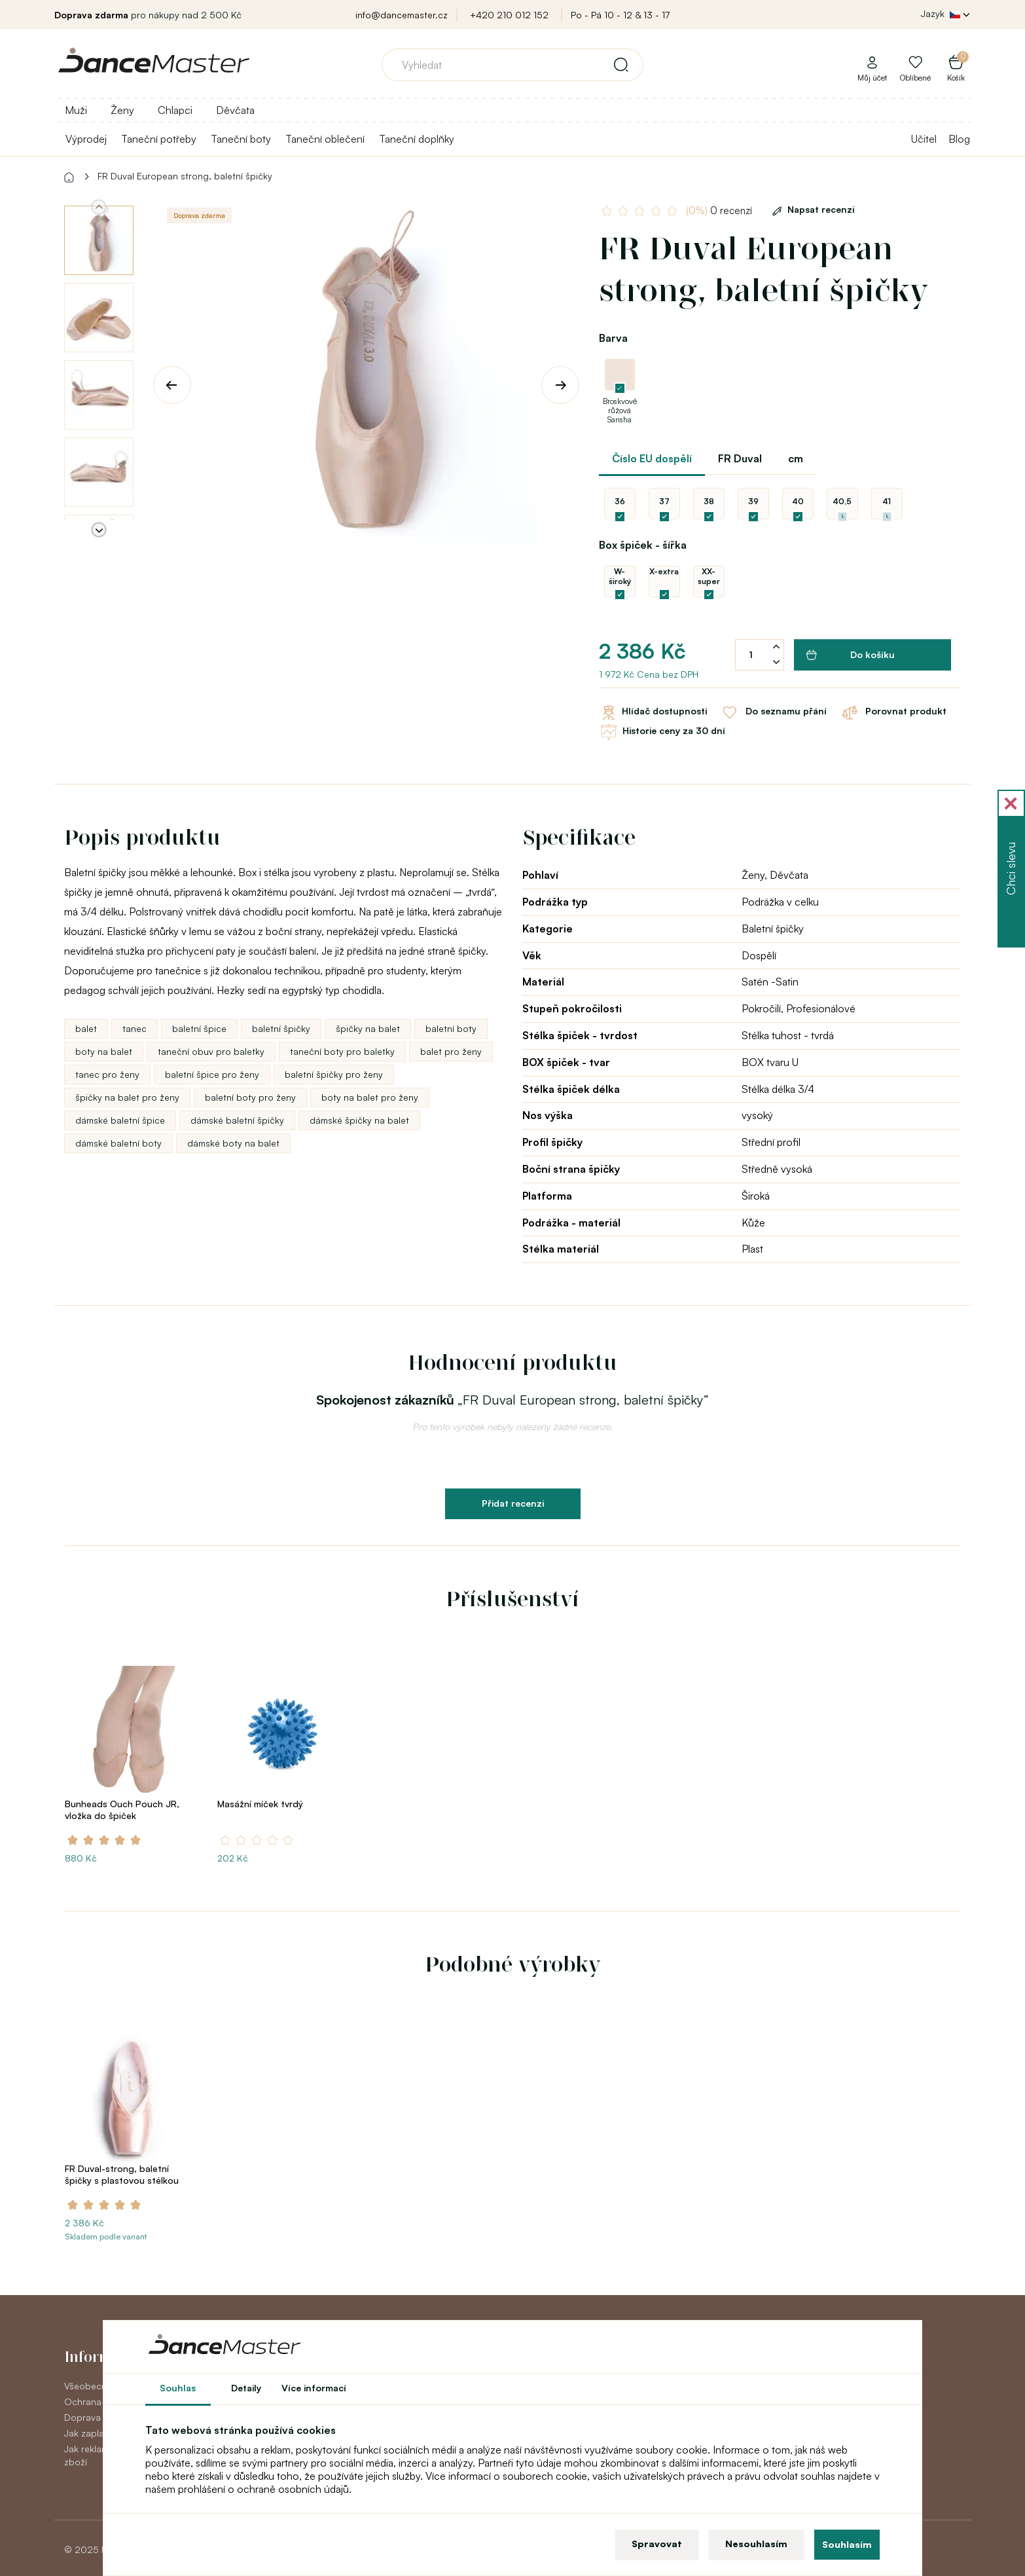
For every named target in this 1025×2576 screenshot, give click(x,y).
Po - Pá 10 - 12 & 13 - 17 (620, 14)
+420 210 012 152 (509, 14)
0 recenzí (719, 210)
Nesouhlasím (756, 2543)
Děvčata (235, 110)
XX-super (709, 576)
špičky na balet (368, 1028)
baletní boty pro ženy (250, 1097)
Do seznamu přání (773, 712)
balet (86, 1028)
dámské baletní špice (120, 1120)
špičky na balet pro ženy (127, 1097)
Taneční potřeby (158, 138)
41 (886, 501)
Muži (76, 110)
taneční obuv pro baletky (211, 1051)
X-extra (664, 571)
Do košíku (850, 655)
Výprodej (86, 138)
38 (709, 501)
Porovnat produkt (893, 712)
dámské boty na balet (233, 1143)
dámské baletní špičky (237, 1120)
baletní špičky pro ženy (334, 1074)
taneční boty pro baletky (342, 1051)
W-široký (620, 576)
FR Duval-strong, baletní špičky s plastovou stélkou (122, 2174)
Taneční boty (241, 138)
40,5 (842, 501)
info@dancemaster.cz (401, 14)
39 (753, 501)
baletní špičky (281, 1028)
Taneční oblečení (325, 138)
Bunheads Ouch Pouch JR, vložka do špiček (122, 1809)
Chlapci (175, 110)
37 (664, 501)
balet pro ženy (451, 1051)
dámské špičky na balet (359, 1120)
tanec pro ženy (107, 1074)
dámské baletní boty (118, 1143)
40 (798, 501)
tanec (134, 1028)
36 (620, 501)
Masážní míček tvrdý (260, 1803)
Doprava (82, 2417)
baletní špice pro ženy (212, 1074)
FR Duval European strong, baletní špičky (185, 175)
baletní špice (199, 1028)
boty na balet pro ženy (369, 1097)
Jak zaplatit (88, 2432)
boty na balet (103, 1051)
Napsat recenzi (811, 209)
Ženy (122, 110)
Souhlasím (847, 2544)
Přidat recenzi (513, 1503)
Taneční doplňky (416, 138)
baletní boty (451, 1028)
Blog (959, 138)
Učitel (924, 138)
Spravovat (657, 2543)
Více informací (313, 2387)
